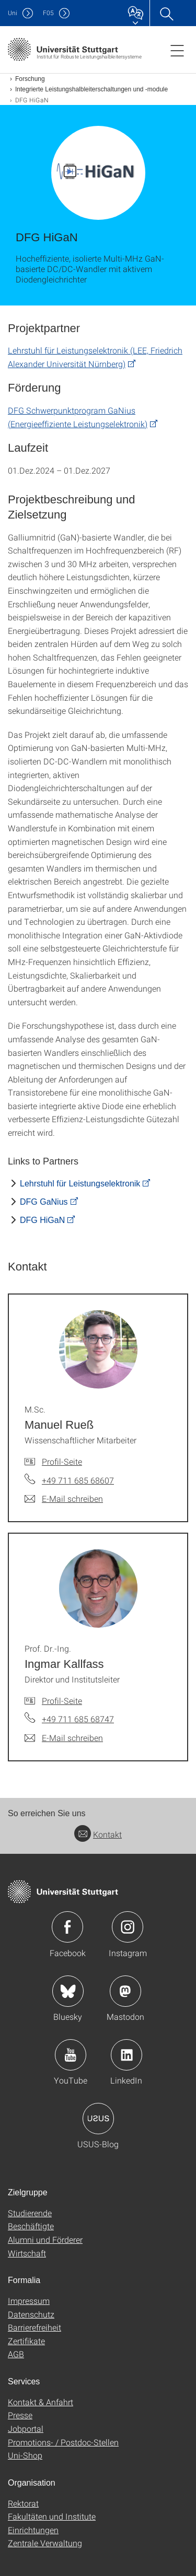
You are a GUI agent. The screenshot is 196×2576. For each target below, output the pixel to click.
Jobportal (25, 2428)
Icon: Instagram (127, 1927)
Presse (20, 2414)
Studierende (30, 2212)
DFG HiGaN (42, 1220)
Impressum (29, 2300)
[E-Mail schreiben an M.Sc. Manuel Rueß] (64, 1498)
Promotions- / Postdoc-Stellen (63, 2442)
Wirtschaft (27, 2253)
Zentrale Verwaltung (45, 2542)
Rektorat (23, 2503)
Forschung (30, 79)
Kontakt (98, 1834)
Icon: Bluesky (68, 1991)
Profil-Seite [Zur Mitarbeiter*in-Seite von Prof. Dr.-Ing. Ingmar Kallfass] (62, 1700)
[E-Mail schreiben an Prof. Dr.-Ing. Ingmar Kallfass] (64, 1738)
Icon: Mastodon (125, 1991)
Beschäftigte (31, 2225)
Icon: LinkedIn (126, 2055)
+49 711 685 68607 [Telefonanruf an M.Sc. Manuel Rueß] (78, 1480)
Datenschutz (31, 2314)
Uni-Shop (25, 2455)
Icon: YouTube (70, 2055)
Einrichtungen (33, 2529)
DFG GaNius (44, 1201)
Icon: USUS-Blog (98, 2118)
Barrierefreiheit (34, 2327)
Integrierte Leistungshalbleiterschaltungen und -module (91, 89)
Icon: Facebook (67, 1927)
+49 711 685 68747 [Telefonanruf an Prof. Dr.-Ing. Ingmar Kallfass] (78, 1718)
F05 (48, 13)
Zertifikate (26, 2340)
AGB (16, 2353)
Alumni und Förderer (45, 2239)
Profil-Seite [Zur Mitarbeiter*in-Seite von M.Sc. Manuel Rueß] (62, 1461)
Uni (12, 13)
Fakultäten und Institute (52, 2516)
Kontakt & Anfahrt (40, 2401)
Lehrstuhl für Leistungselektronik (80, 1183)
